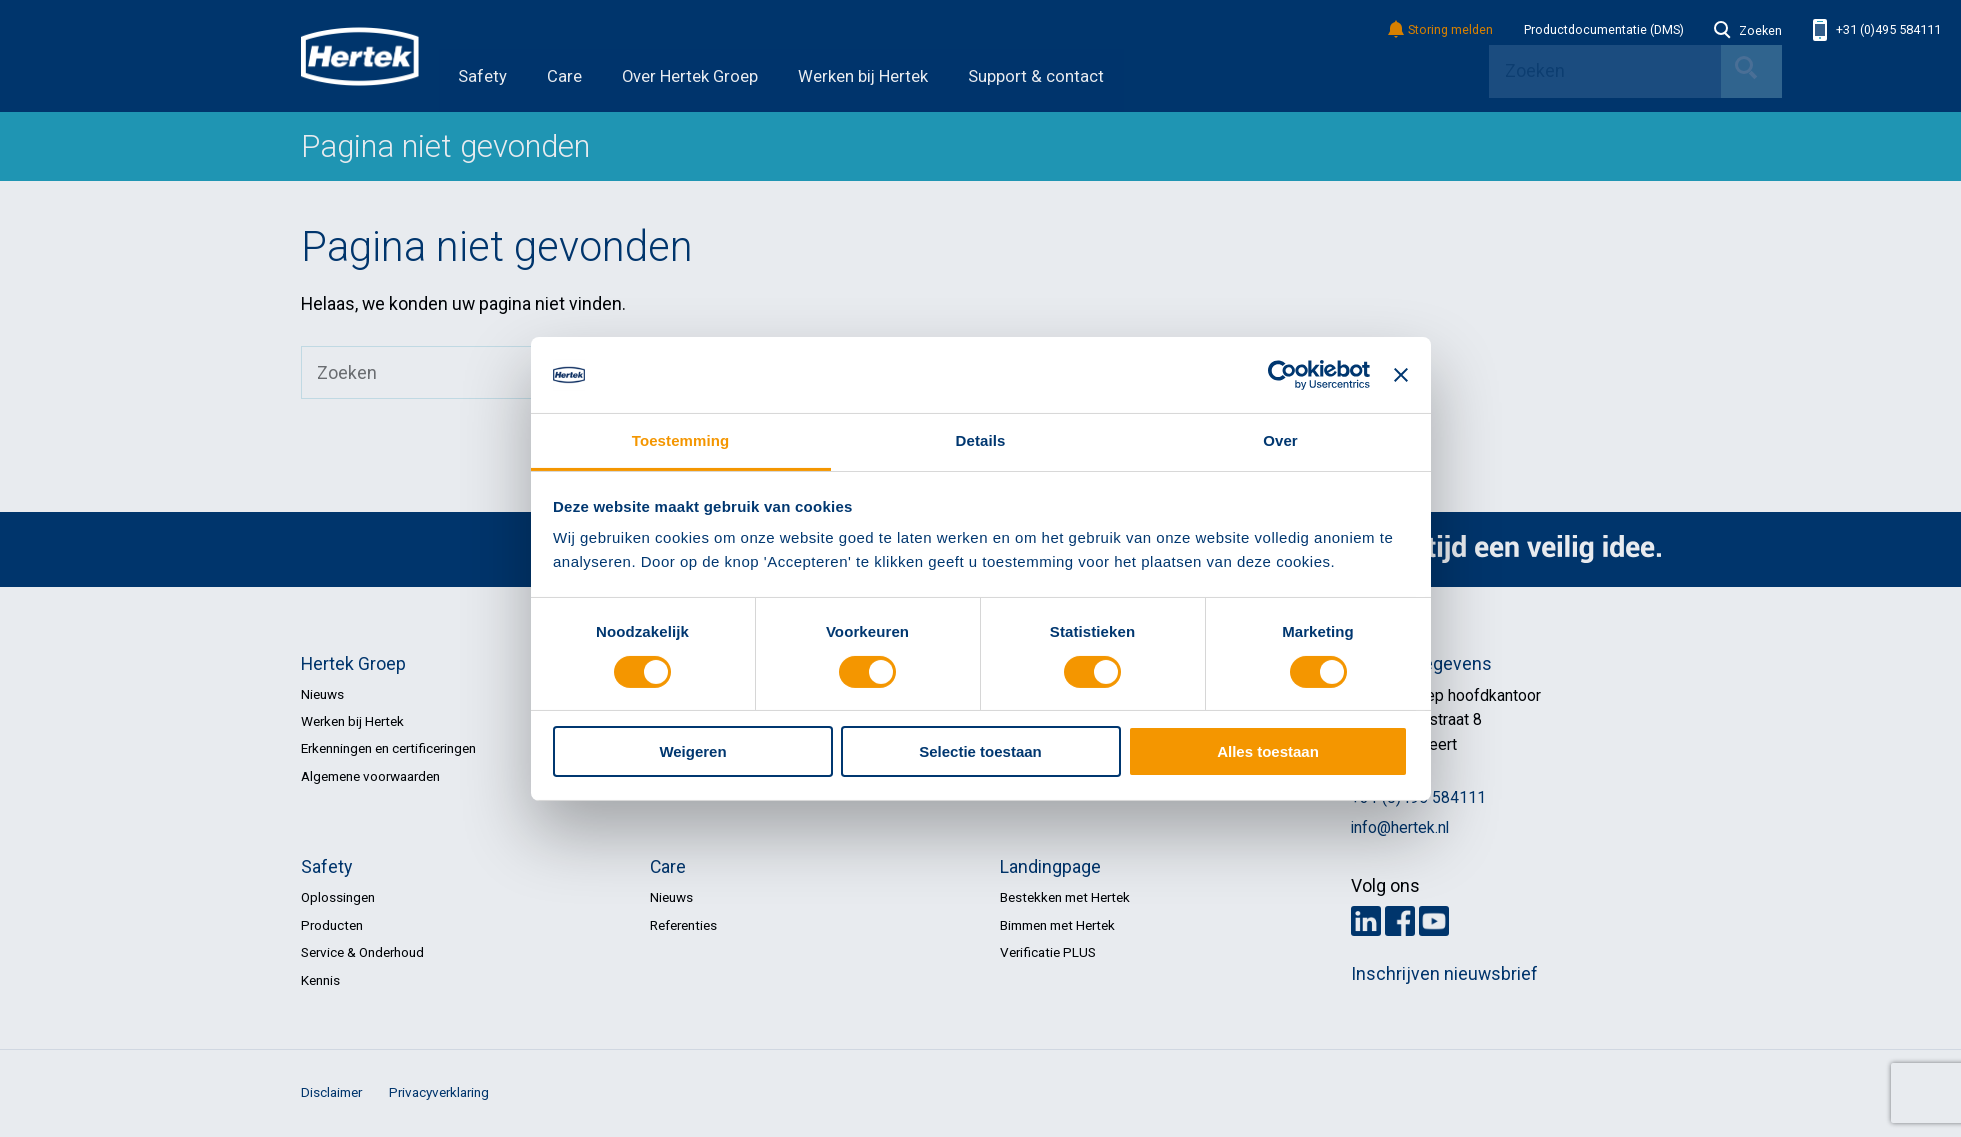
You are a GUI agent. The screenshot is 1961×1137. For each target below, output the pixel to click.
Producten (332, 925)
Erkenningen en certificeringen (388, 748)
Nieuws (322, 694)
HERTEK (360, 56)
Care (564, 76)
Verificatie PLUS (1048, 952)
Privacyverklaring (439, 1092)
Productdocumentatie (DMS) (1604, 30)
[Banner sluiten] (1401, 375)
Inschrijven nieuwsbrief (1444, 974)
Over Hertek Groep (690, 76)
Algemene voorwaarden (370, 776)
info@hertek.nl (1400, 828)
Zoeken (1748, 31)
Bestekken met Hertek (1065, 897)
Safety (482, 76)
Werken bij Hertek (863, 76)
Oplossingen (338, 897)
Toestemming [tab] (681, 440)
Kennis (320, 980)
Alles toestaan (1268, 751)
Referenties (683, 925)
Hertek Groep (353, 664)
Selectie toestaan (980, 751)
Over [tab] (1280, 440)
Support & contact (1036, 76)
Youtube (1434, 921)
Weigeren (692, 751)
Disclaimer (331, 1092)
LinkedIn (1366, 921)
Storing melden (1441, 30)
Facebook (1400, 921)
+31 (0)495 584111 (1877, 30)
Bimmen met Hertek (1057, 925)
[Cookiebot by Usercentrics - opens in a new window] (1282, 375)
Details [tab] (981, 440)
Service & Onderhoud (362, 952)
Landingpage (1050, 867)
